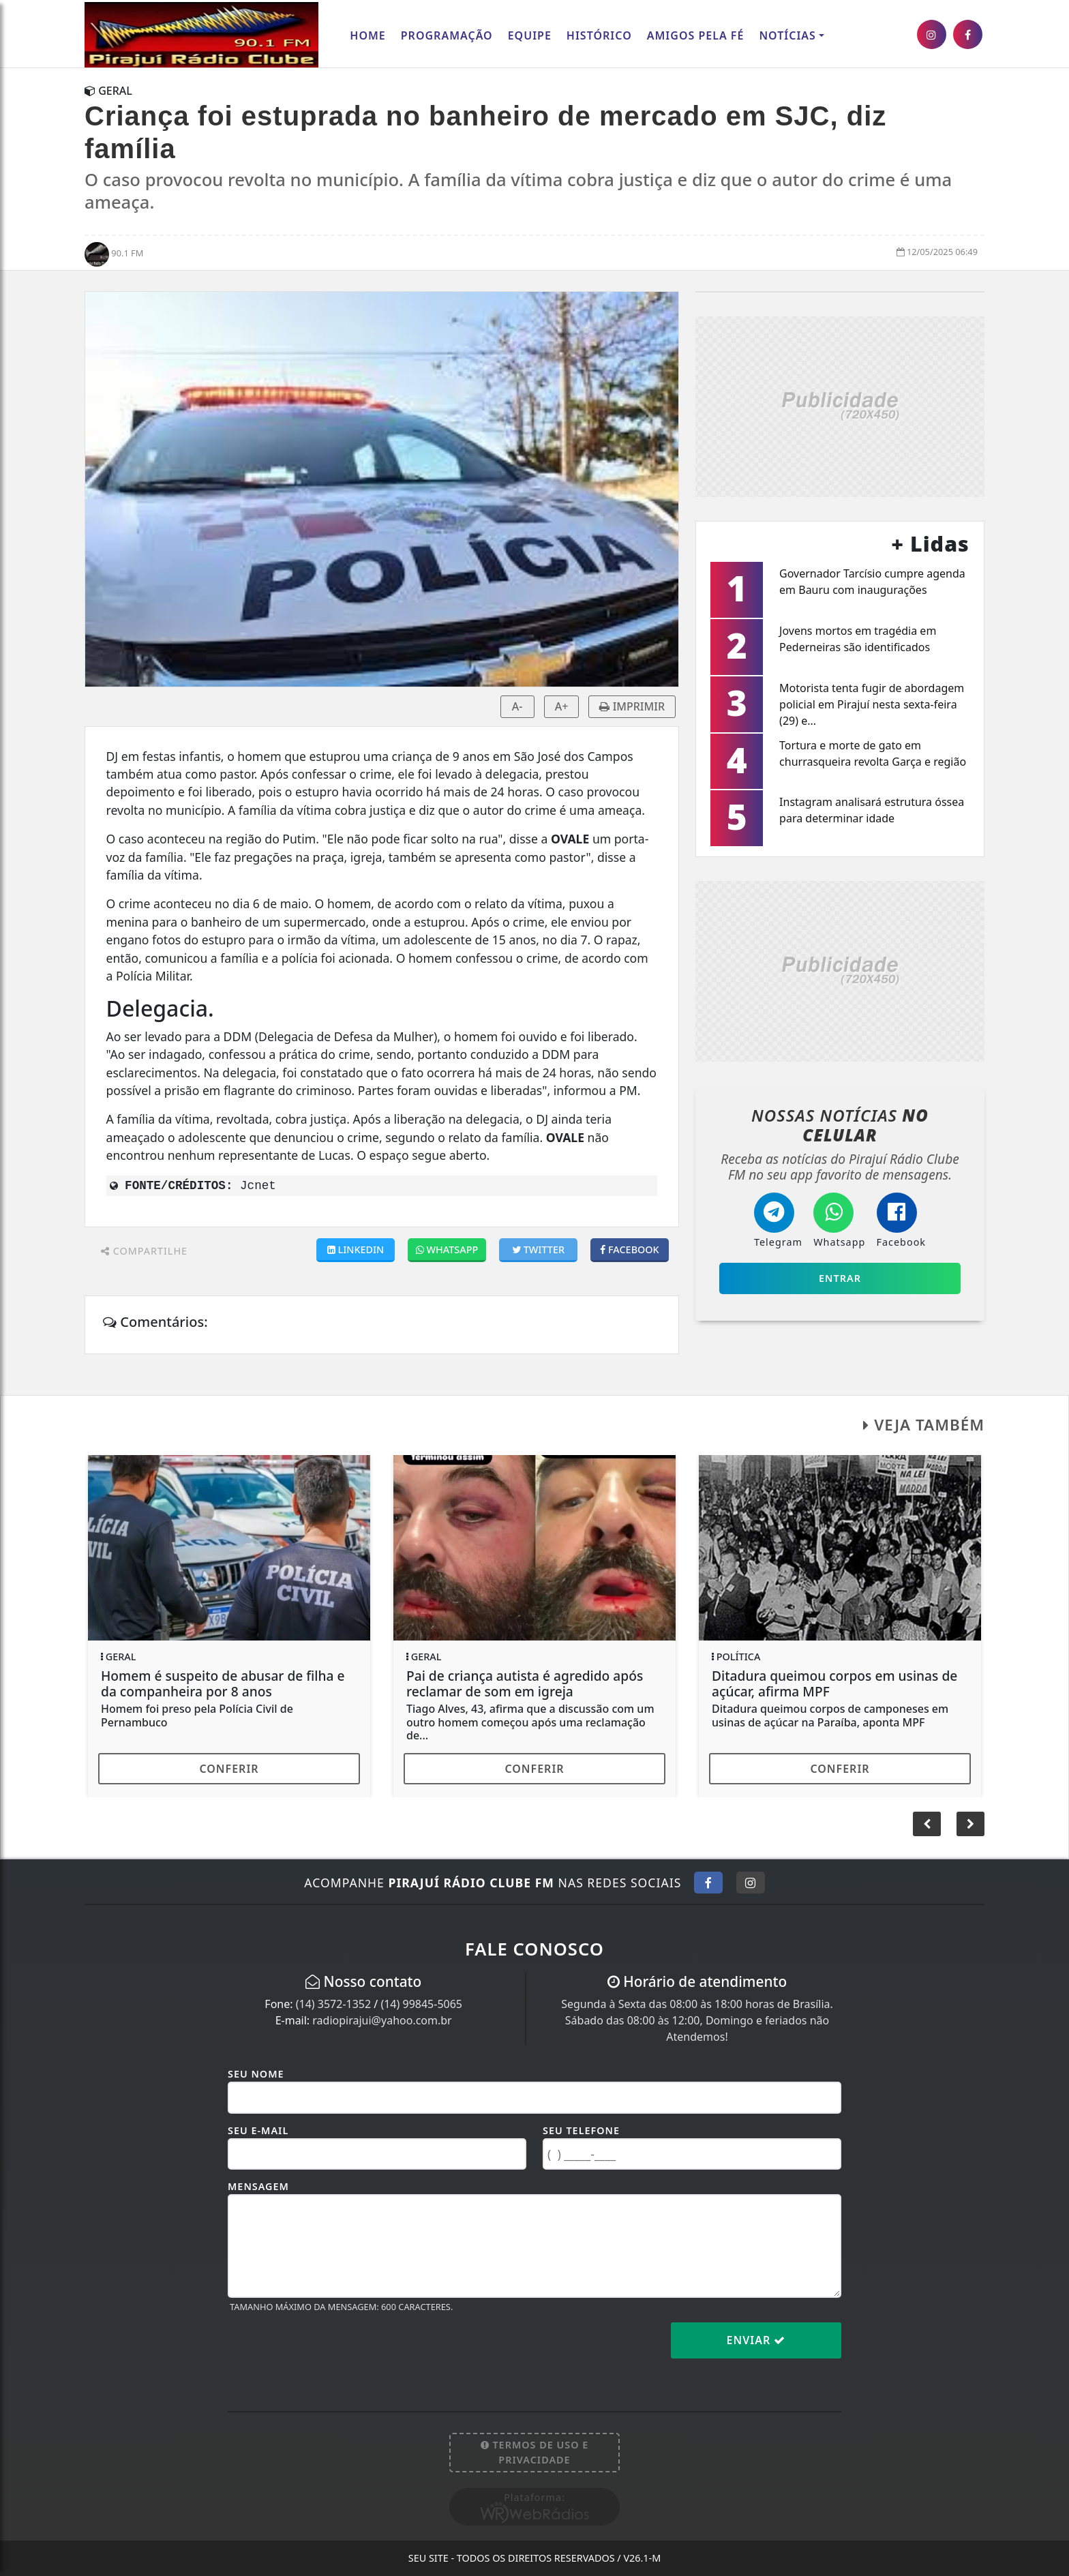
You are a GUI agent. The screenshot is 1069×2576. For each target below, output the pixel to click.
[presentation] (331, 2351)
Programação (447, 35)
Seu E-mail (258, 2130)
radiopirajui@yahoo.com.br (381, 2020)
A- (517, 706)
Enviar (756, 2340)
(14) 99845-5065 (421, 2003)
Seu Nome (256, 2073)
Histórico (599, 35)
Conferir (228, 1768)
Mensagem (258, 2186)
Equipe (530, 35)
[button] (970, 1824)
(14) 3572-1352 (333, 2003)
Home (367, 35)
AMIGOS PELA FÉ (695, 35)
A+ (562, 706)
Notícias (787, 35)
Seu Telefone (581, 2130)
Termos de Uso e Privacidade (535, 2452)
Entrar (840, 1278)
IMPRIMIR (632, 706)
